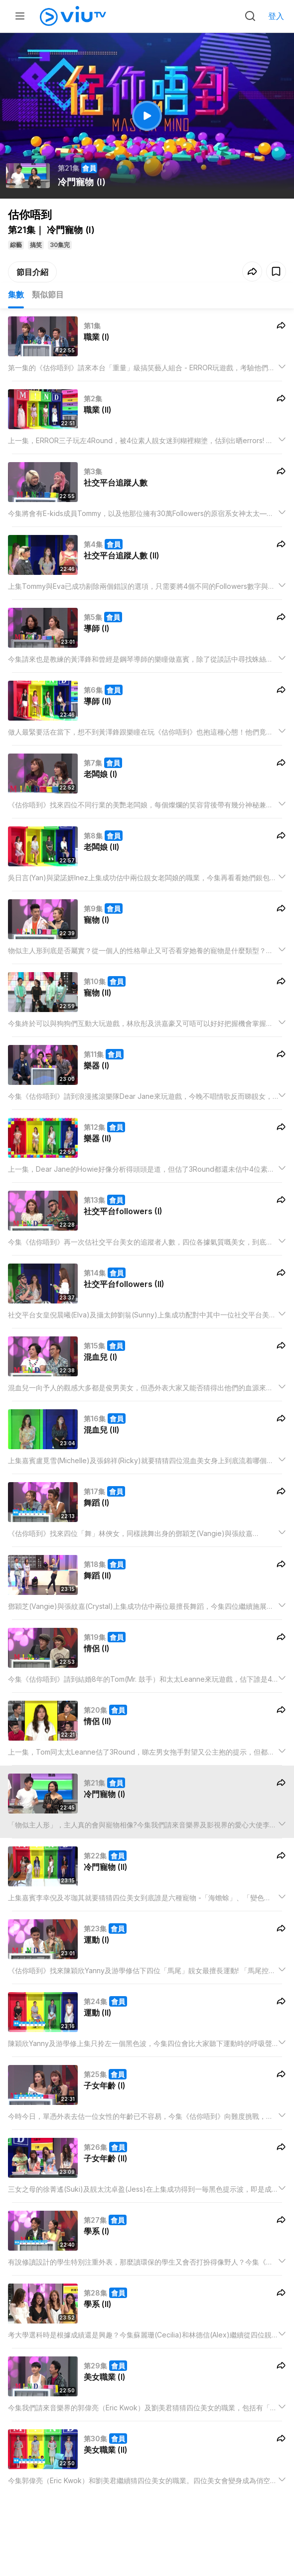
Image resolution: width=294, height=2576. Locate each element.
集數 (16, 294)
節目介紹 (32, 272)
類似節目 (48, 294)
